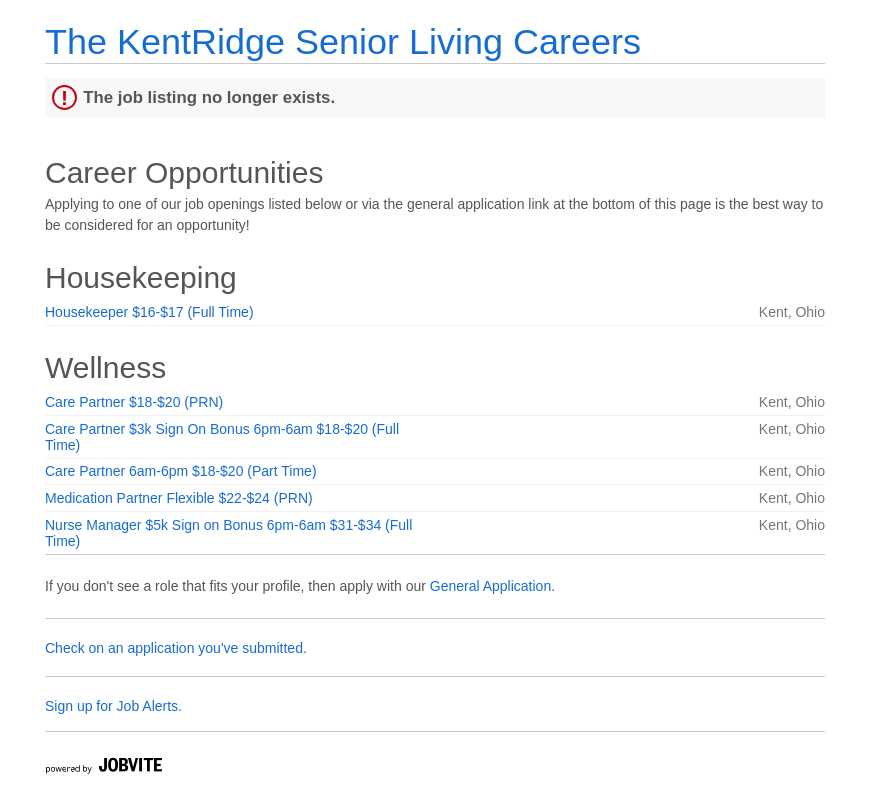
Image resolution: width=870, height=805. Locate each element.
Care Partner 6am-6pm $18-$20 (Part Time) (181, 471)
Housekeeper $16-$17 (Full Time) (149, 312)
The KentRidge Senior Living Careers (343, 41)
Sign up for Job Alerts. (113, 706)
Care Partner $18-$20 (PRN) (134, 402)
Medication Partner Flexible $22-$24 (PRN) (179, 498)
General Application (490, 586)
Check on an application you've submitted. (176, 648)
